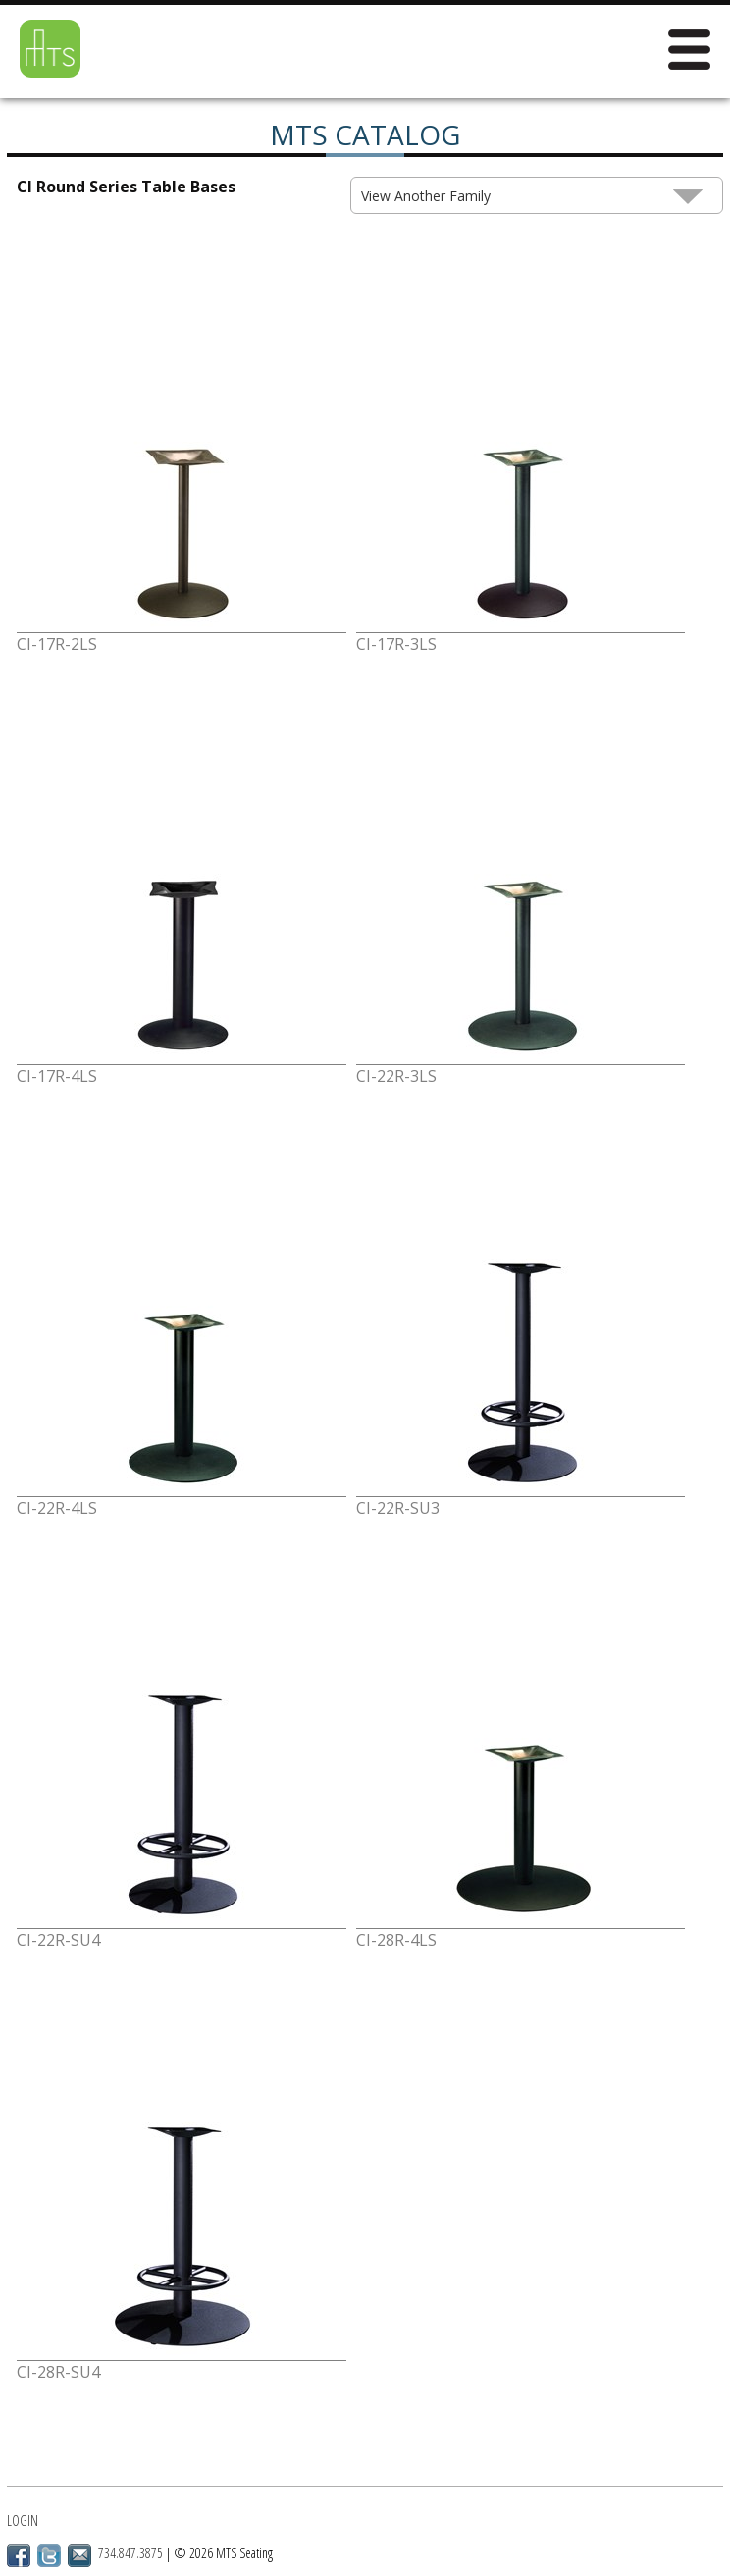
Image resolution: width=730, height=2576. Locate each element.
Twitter (49, 2555)
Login (22, 2520)
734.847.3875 (130, 2553)
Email (79, 2555)
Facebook (18, 2555)
